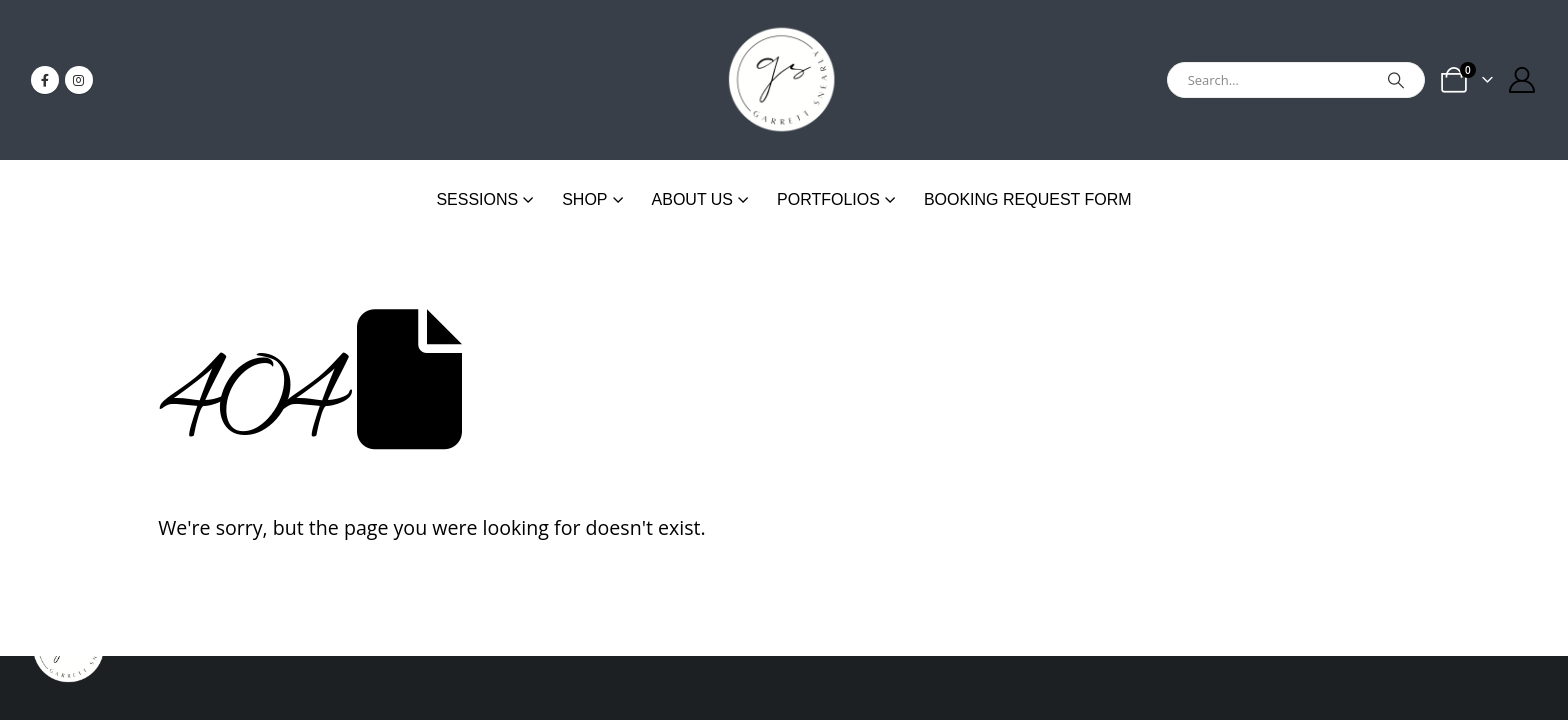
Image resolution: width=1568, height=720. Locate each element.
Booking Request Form (1028, 199)
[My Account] (1522, 80)
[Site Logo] (784, 80)
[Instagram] (79, 80)
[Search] (1396, 80)
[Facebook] (45, 80)
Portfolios (828, 199)
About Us (693, 199)
